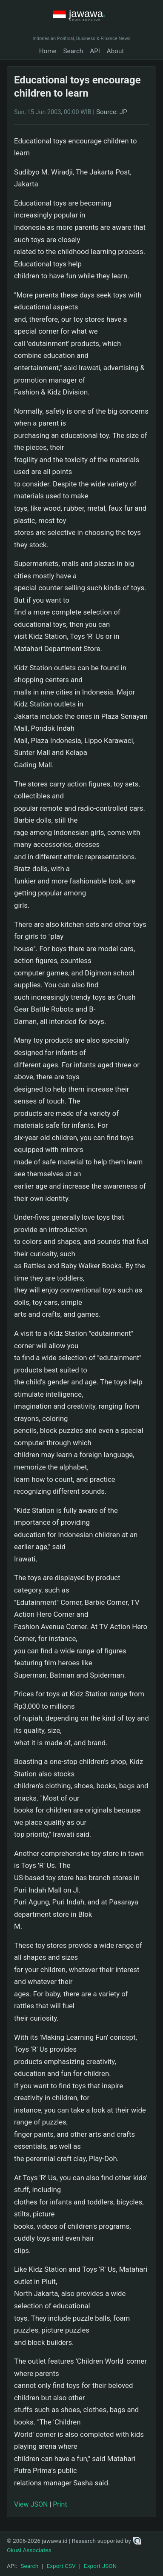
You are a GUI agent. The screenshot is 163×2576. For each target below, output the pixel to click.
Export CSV (61, 2565)
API (95, 51)
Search (73, 51)
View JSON (31, 2504)
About (115, 51)
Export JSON (100, 2565)
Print (60, 2504)
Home (48, 51)
